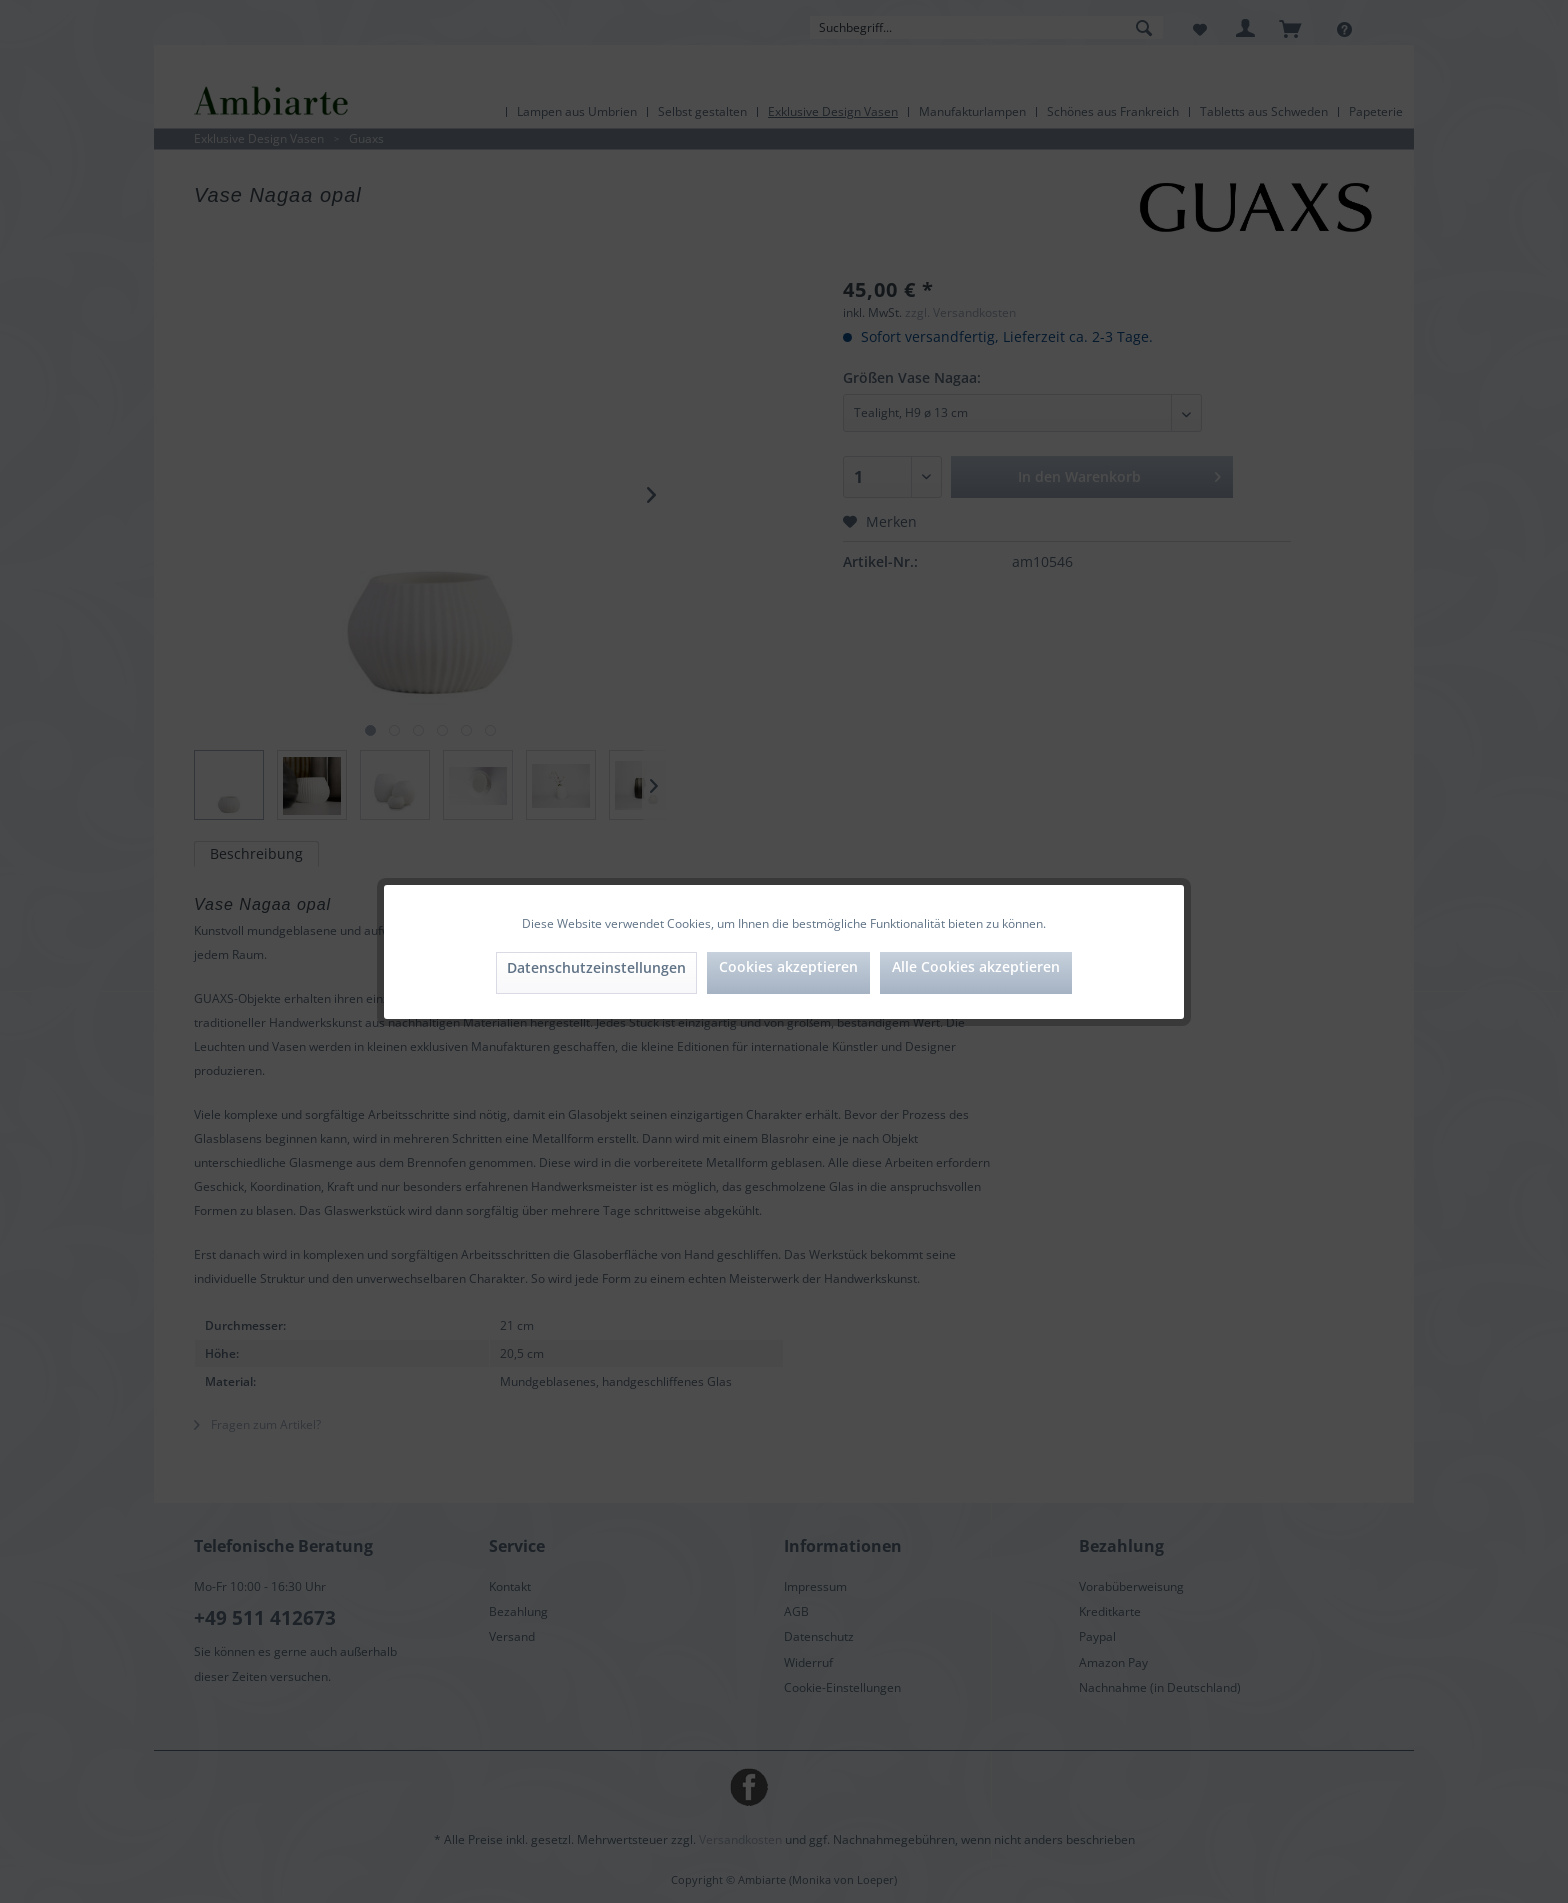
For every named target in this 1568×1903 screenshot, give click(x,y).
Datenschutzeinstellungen (596, 967)
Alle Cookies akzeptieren (976, 966)
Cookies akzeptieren (788, 966)
